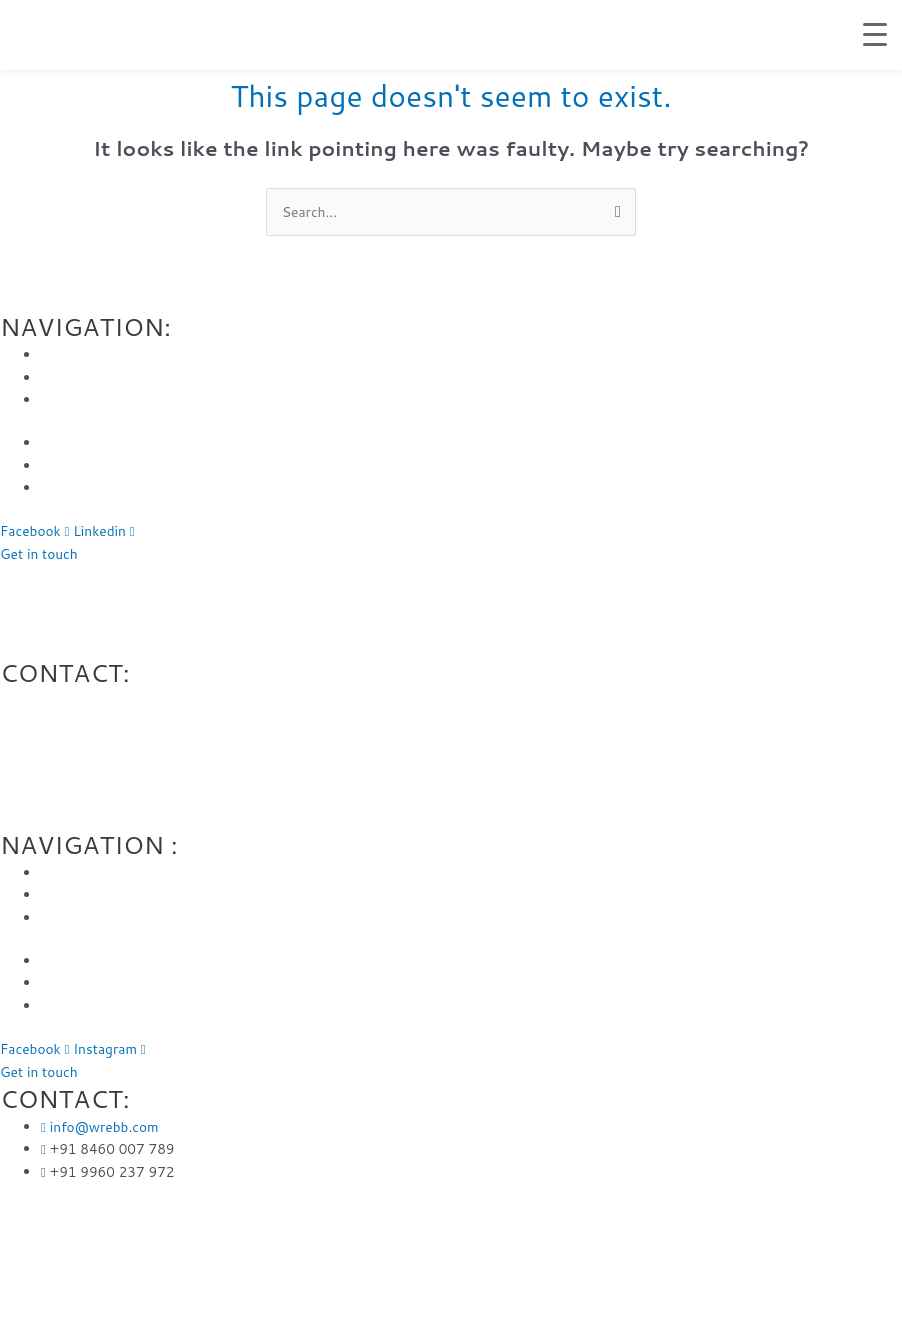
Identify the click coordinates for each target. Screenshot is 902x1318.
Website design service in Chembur (456, 1236)
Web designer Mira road (77, 575)
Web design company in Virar (488, 575)
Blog (55, 465)
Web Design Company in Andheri (277, 575)
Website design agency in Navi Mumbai (465, 1259)
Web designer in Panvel (819, 1236)
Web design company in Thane (490, 598)
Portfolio (69, 442)
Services (67, 399)
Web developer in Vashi (656, 1236)
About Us (70, 377)
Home (60, 354)
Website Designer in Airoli (684, 1259)
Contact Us (76, 487)
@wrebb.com (85, 700)
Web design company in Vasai (685, 575)
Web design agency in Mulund (231, 1259)
